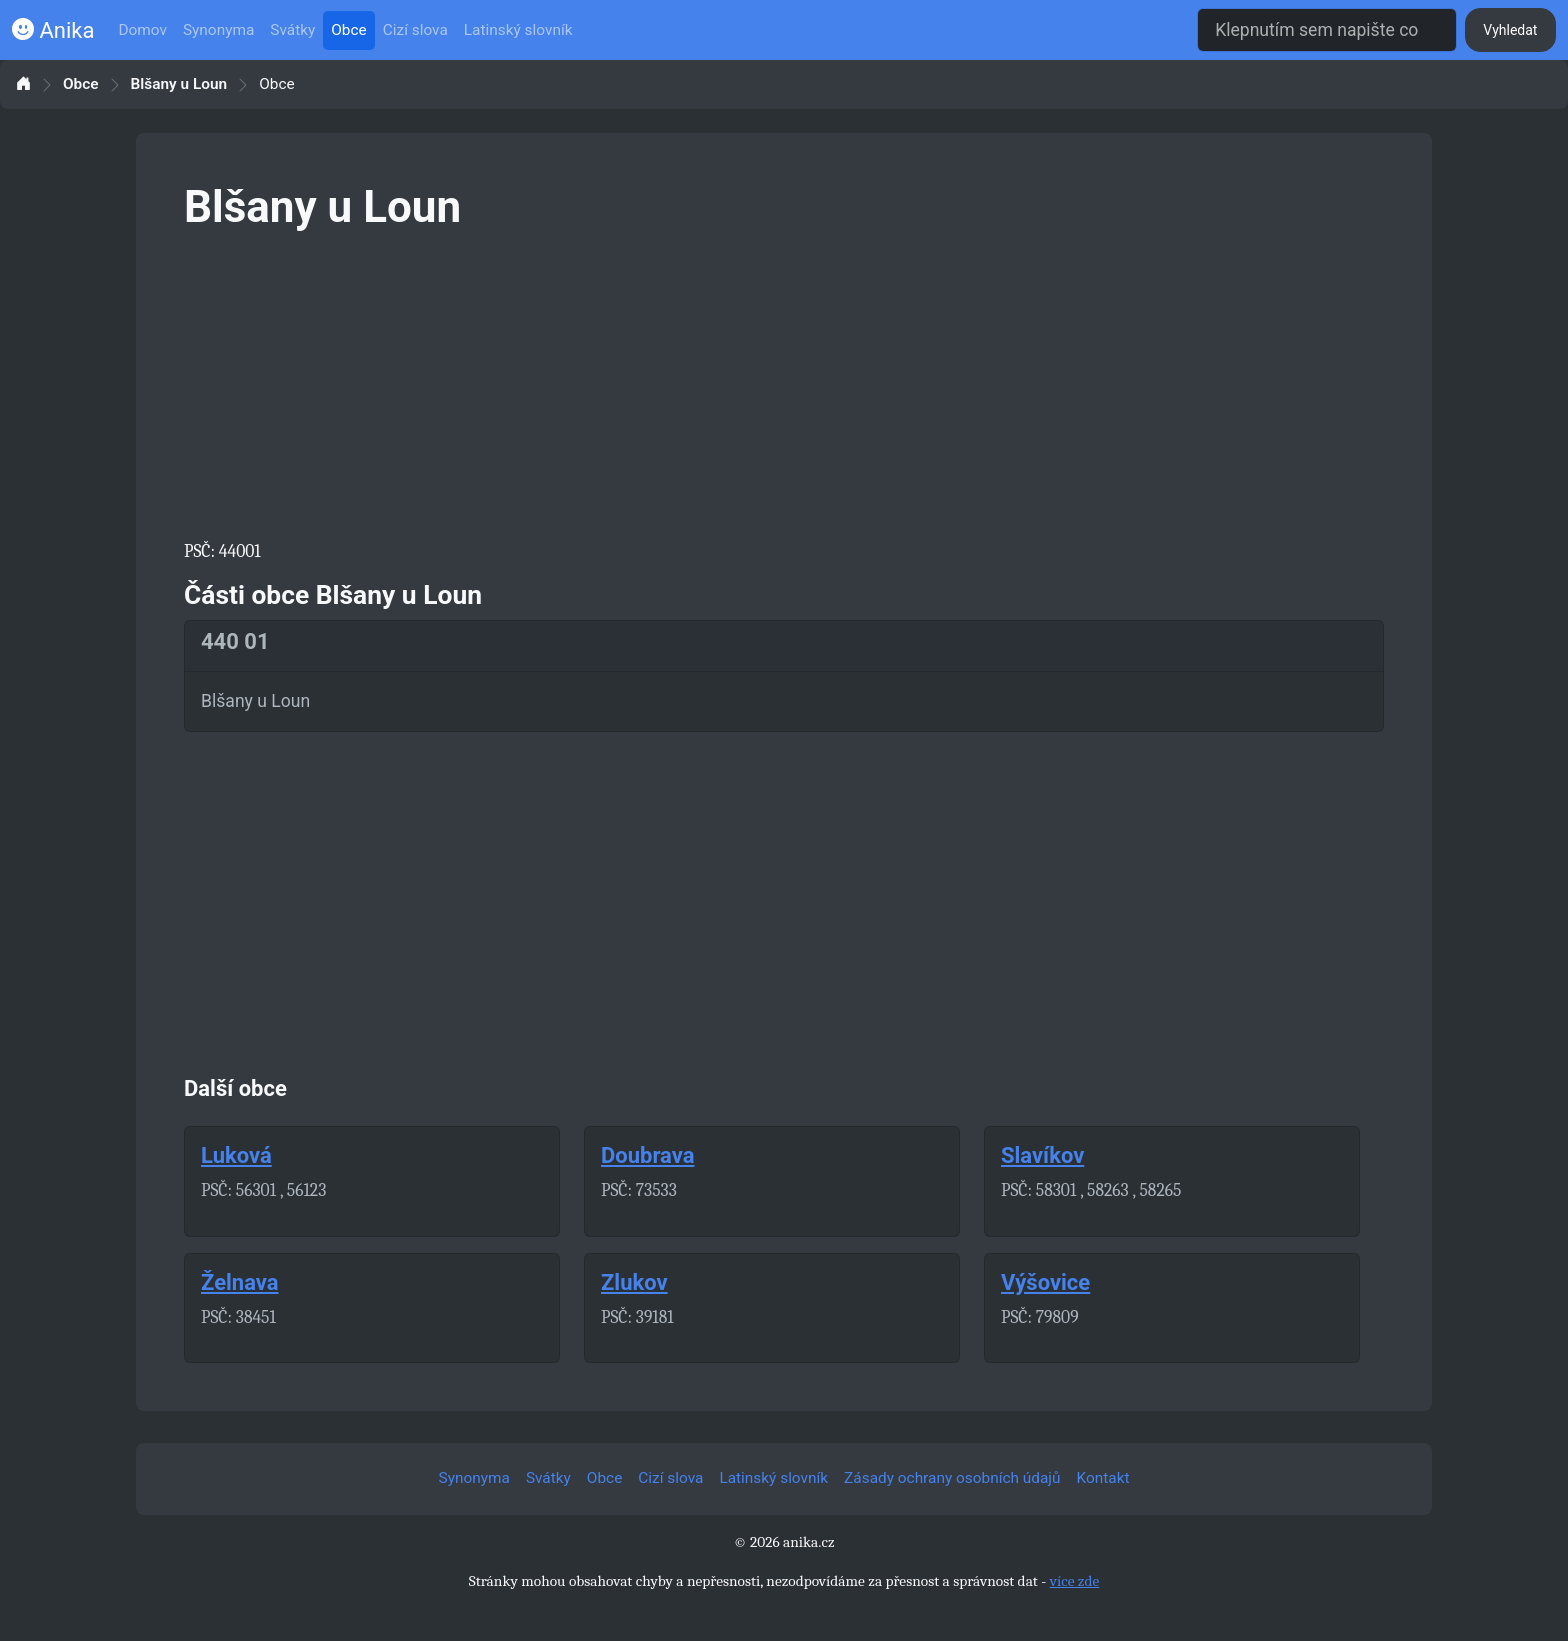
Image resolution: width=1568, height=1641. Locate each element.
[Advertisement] (784, 382)
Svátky (292, 30)
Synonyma (218, 30)
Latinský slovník (518, 30)
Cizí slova (415, 30)
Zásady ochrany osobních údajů (952, 1478)
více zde (1075, 1581)
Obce (348, 30)
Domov (142, 30)
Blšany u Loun (179, 84)
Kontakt (1103, 1478)
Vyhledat (1510, 30)
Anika (53, 30)
